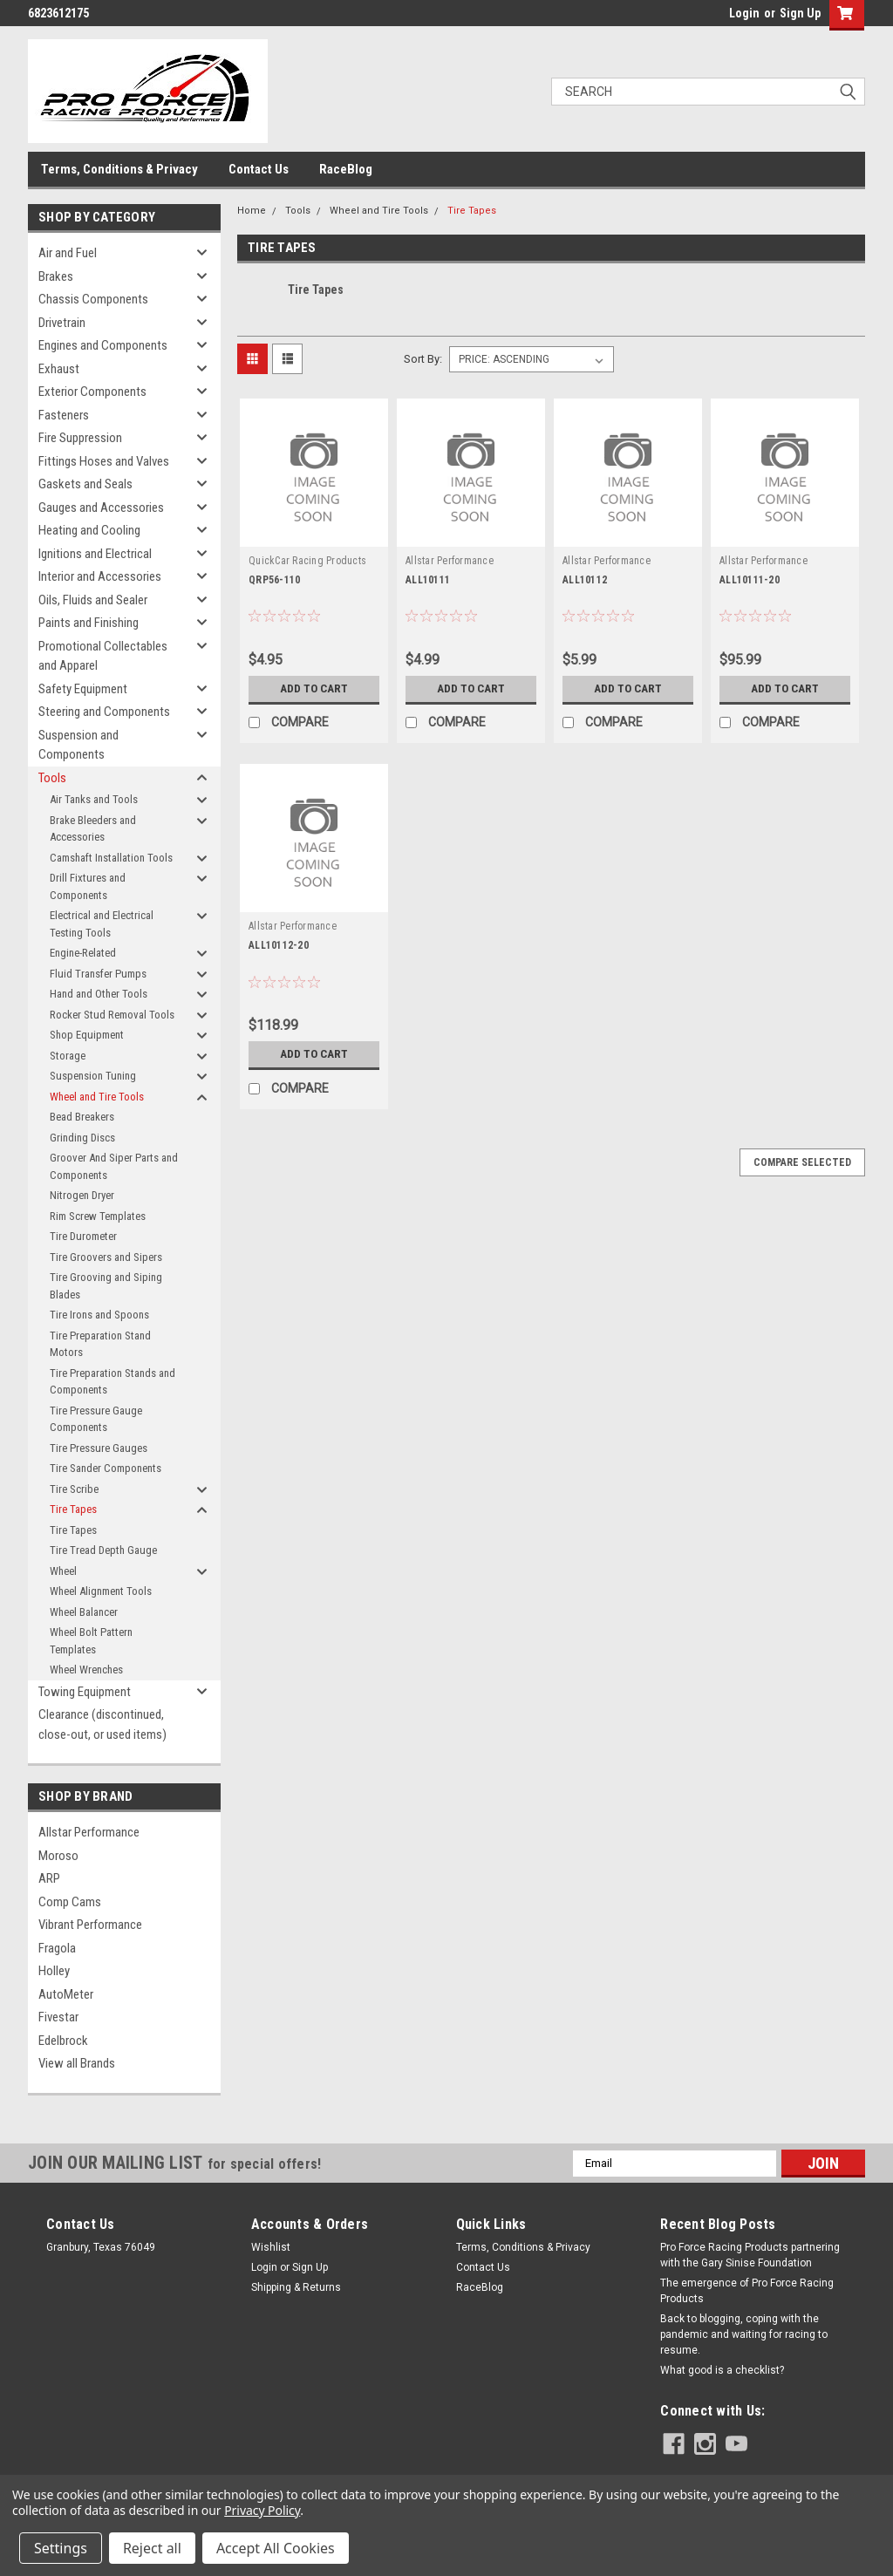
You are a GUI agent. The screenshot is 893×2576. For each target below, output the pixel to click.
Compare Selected (802, 1162)
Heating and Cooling (89, 530)
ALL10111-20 (749, 580)
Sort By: (423, 358)
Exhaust (58, 369)
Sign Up (800, 13)
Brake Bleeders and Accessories (93, 829)
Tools (52, 778)
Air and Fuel (67, 253)
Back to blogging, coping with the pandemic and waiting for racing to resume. (744, 2334)
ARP (49, 1878)
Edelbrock (63, 2040)
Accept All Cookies (275, 2548)
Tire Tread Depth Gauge (103, 1550)
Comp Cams (69, 1902)
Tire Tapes (73, 1509)
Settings (60, 2548)
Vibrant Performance (90, 1924)
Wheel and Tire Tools (97, 1096)
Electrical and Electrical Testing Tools (101, 924)
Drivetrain (61, 323)
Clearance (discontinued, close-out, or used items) (102, 1724)
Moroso (58, 1856)
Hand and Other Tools (98, 993)
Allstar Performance (89, 1832)
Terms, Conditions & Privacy (119, 169)
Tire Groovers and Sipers (106, 1257)
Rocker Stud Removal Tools (112, 1014)
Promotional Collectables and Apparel (102, 656)
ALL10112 (584, 580)
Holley (54, 1971)
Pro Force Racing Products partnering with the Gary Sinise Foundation (750, 2255)
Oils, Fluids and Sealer (92, 600)
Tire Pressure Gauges (98, 1448)
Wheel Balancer (84, 1612)
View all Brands (76, 2063)
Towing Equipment (84, 1692)
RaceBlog (345, 169)
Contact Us (258, 169)
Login (744, 13)
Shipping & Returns (296, 2287)
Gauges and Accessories (101, 507)
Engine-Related (83, 952)
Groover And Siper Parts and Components (114, 1166)
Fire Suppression (80, 438)
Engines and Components (102, 345)
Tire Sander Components (105, 1468)
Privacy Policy (262, 2510)
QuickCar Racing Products (307, 561)
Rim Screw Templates (98, 1216)
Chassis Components (93, 299)
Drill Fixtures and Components (88, 886)
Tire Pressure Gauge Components (96, 1419)
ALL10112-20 (279, 945)
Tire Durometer (83, 1236)
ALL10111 (428, 580)
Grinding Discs (82, 1137)
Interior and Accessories (99, 576)
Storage (67, 1055)
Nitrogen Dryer (82, 1195)
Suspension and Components (78, 745)
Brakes (55, 276)
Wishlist (270, 2247)
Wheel (63, 1571)
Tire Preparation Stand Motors (100, 1344)
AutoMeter (65, 1994)
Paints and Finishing (88, 622)
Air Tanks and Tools (94, 799)
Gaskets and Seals (85, 484)
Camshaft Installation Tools (111, 857)
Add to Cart (314, 689)
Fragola (57, 1948)
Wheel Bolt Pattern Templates (91, 1640)
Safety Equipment (82, 689)
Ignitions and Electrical (95, 554)
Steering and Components (104, 711)
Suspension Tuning (93, 1075)
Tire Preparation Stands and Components (112, 1381)
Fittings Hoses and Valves (103, 461)
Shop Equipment (87, 1034)
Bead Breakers (82, 1116)
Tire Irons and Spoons (99, 1314)
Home (251, 210)
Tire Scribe (74, 1489)
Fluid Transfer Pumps (98, 973)
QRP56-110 (274, 580)
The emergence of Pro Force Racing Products (747, 2291)
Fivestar (58, 2017)
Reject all (152, 2548)
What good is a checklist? (722, 2370)
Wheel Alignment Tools (101, 1591)
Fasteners (63, 415)
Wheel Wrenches (86, 1669)
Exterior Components (92, 391)
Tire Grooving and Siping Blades (106, 1286)
